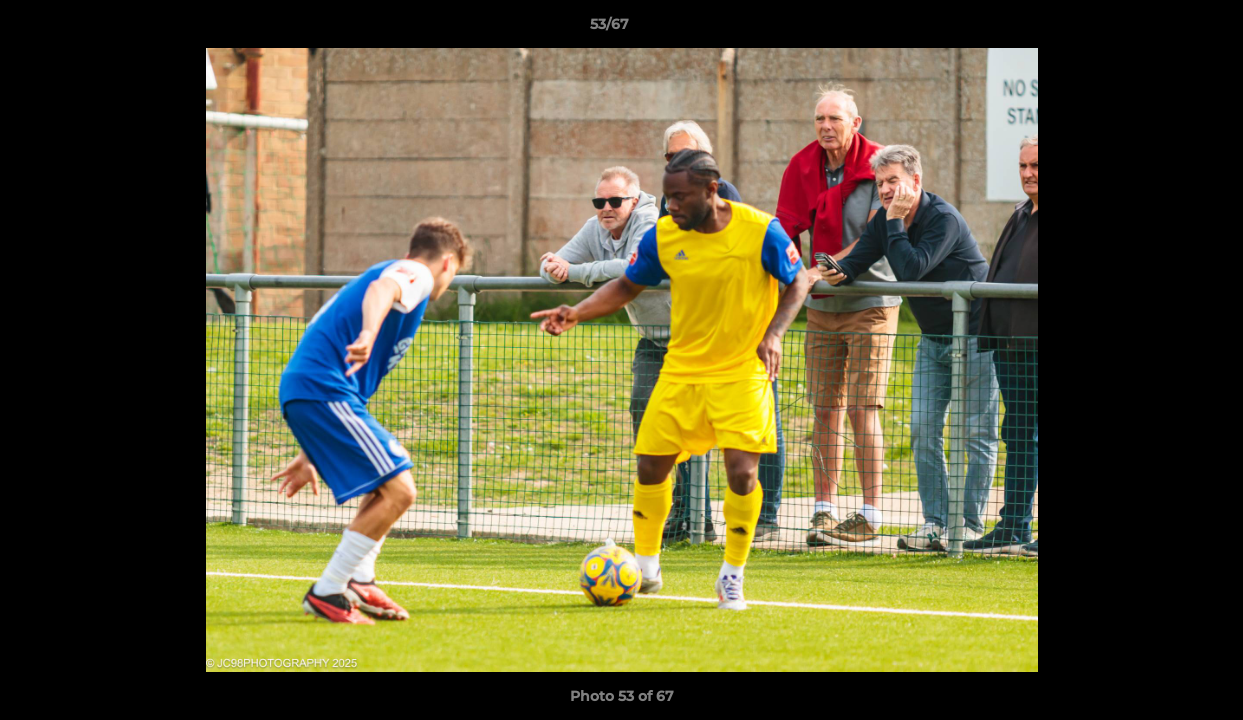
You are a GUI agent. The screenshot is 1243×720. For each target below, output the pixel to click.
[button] (1159, 29)
